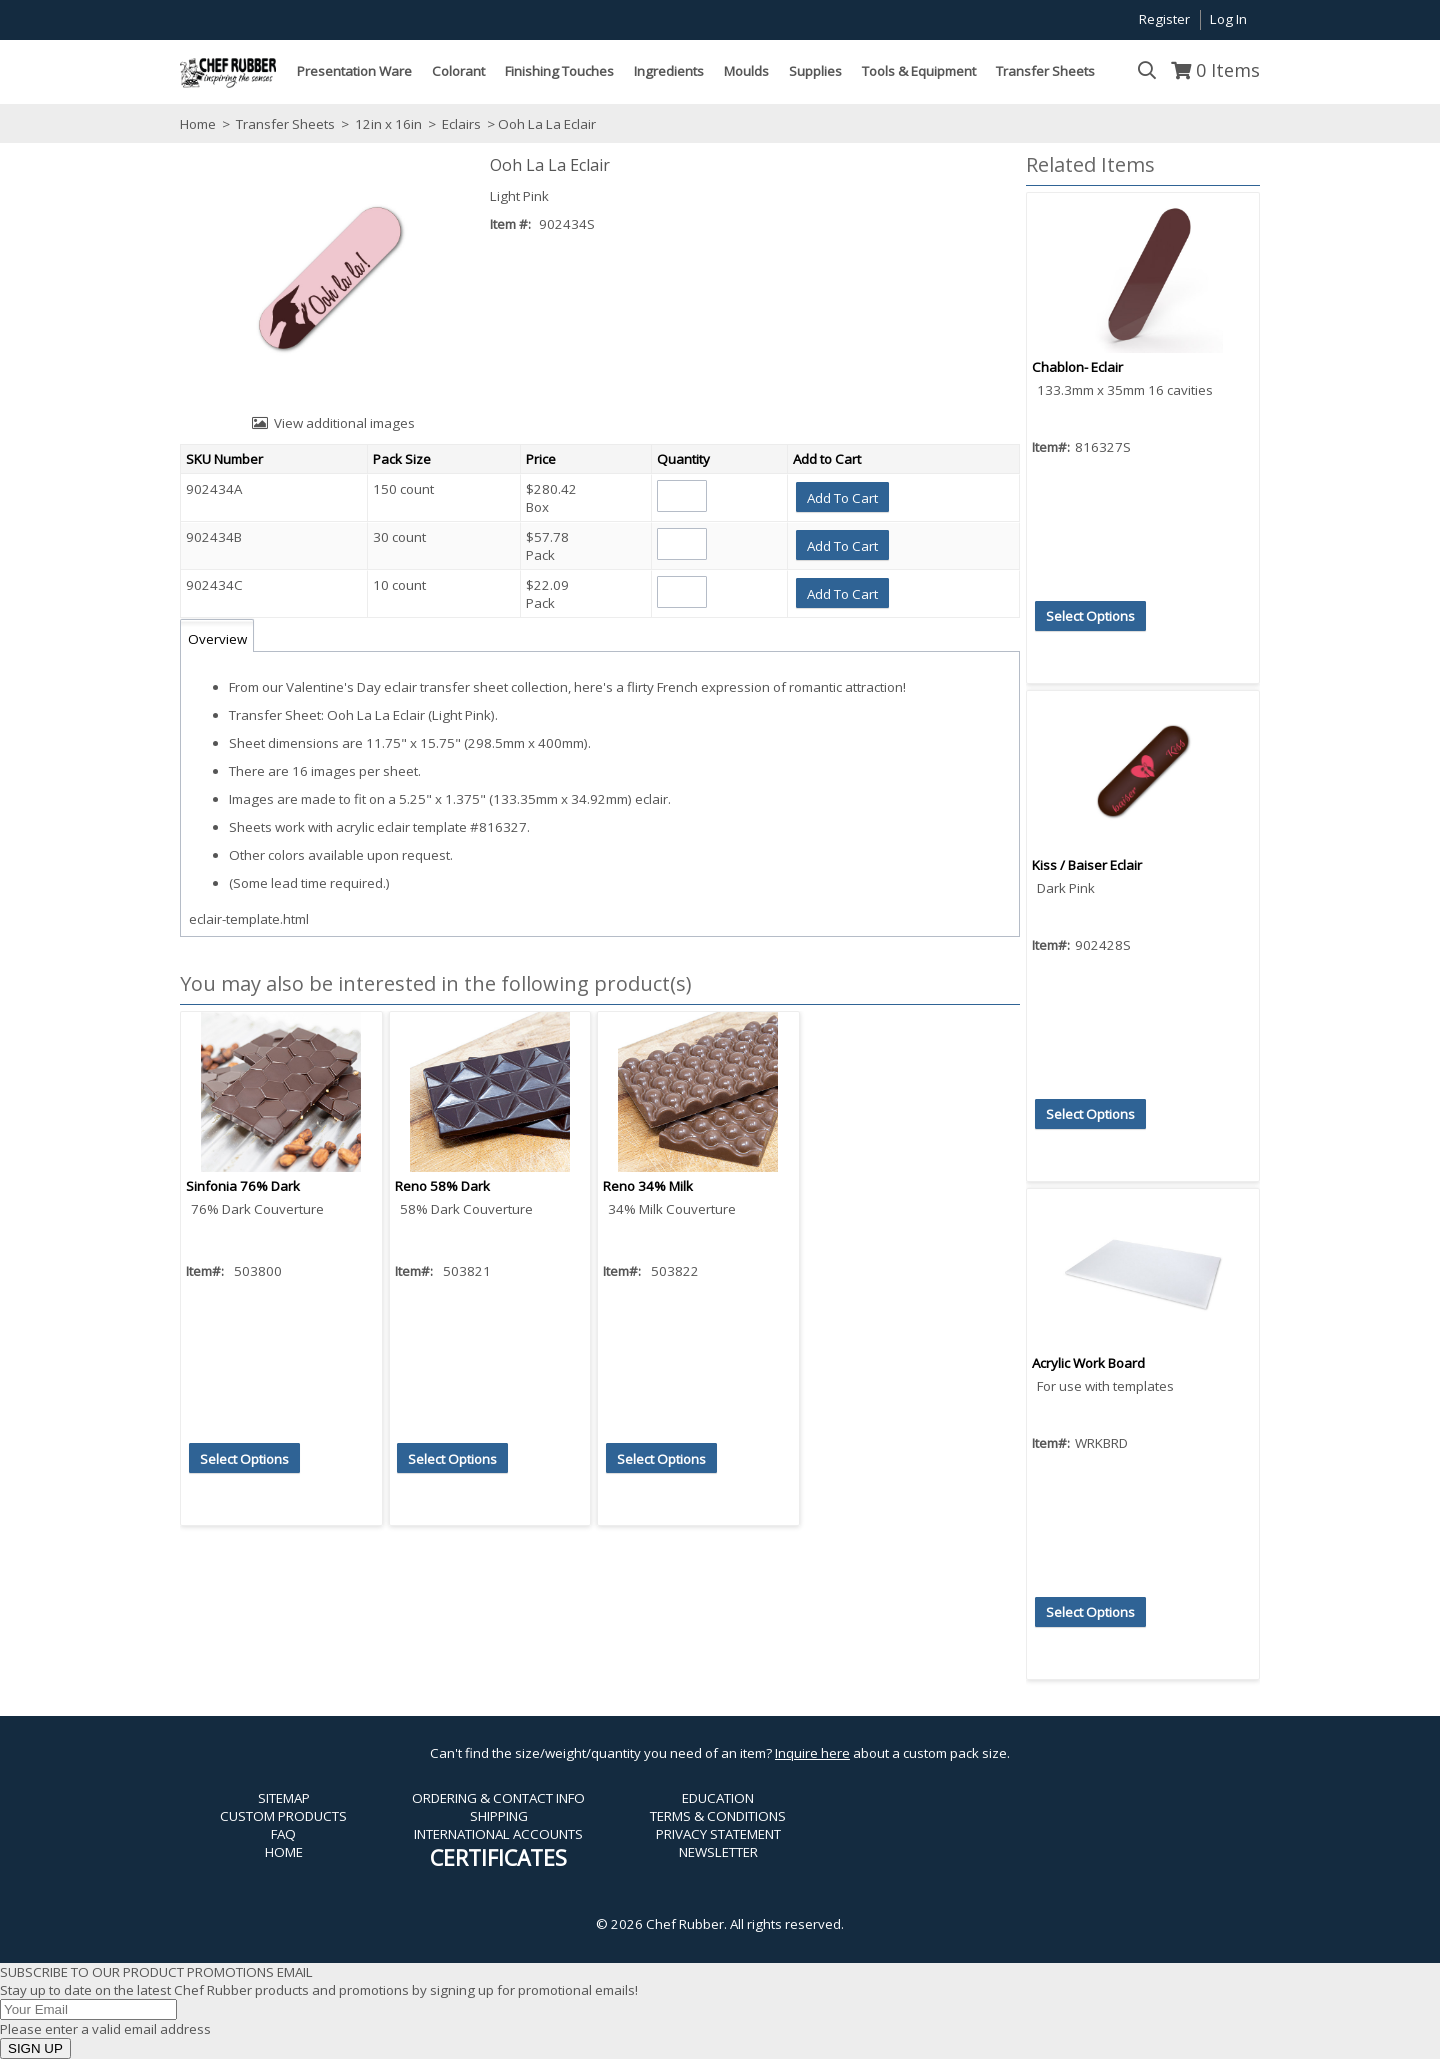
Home (198, 124)
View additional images (344, 423)
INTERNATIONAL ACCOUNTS (498, 1834)
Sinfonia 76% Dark (243, 1186)
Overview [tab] (217, 639)
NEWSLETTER (718, 1852)
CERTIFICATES (498, 1857)
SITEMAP (284, 1798)
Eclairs (461, 124)
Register (1164, 19)
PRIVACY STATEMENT (718, 1834)
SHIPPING (499, 1816)
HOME (284, 1852)
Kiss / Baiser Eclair (1087, 865)
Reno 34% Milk (648, 1186)
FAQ (283, 1834)
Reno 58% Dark (442, 1186)
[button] (842, 497)
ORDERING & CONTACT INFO (498, 1798)
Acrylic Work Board (1088, 1363)
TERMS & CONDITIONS (718, 1816)
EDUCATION (718, 1798)
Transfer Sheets (285, 124)
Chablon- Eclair (1077, 367)
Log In (1228, 19)
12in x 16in (388, 124)
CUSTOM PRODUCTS (283, 1816)
